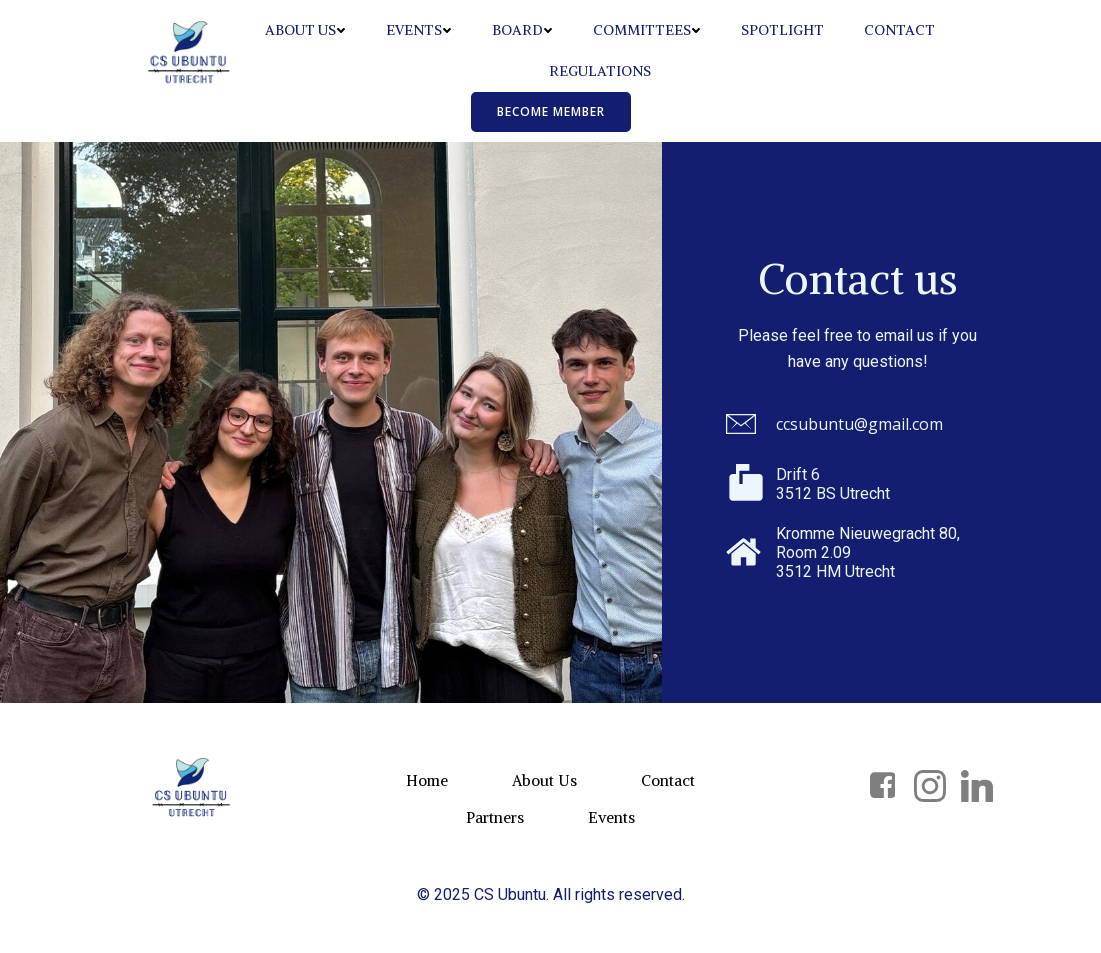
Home (427, 780)
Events (419, 30)
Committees (647, 30)
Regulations (600, 71)
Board (522, 30)
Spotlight (782, 30)
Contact (899, 30)
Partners (495, 817)
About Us (305, 30)
